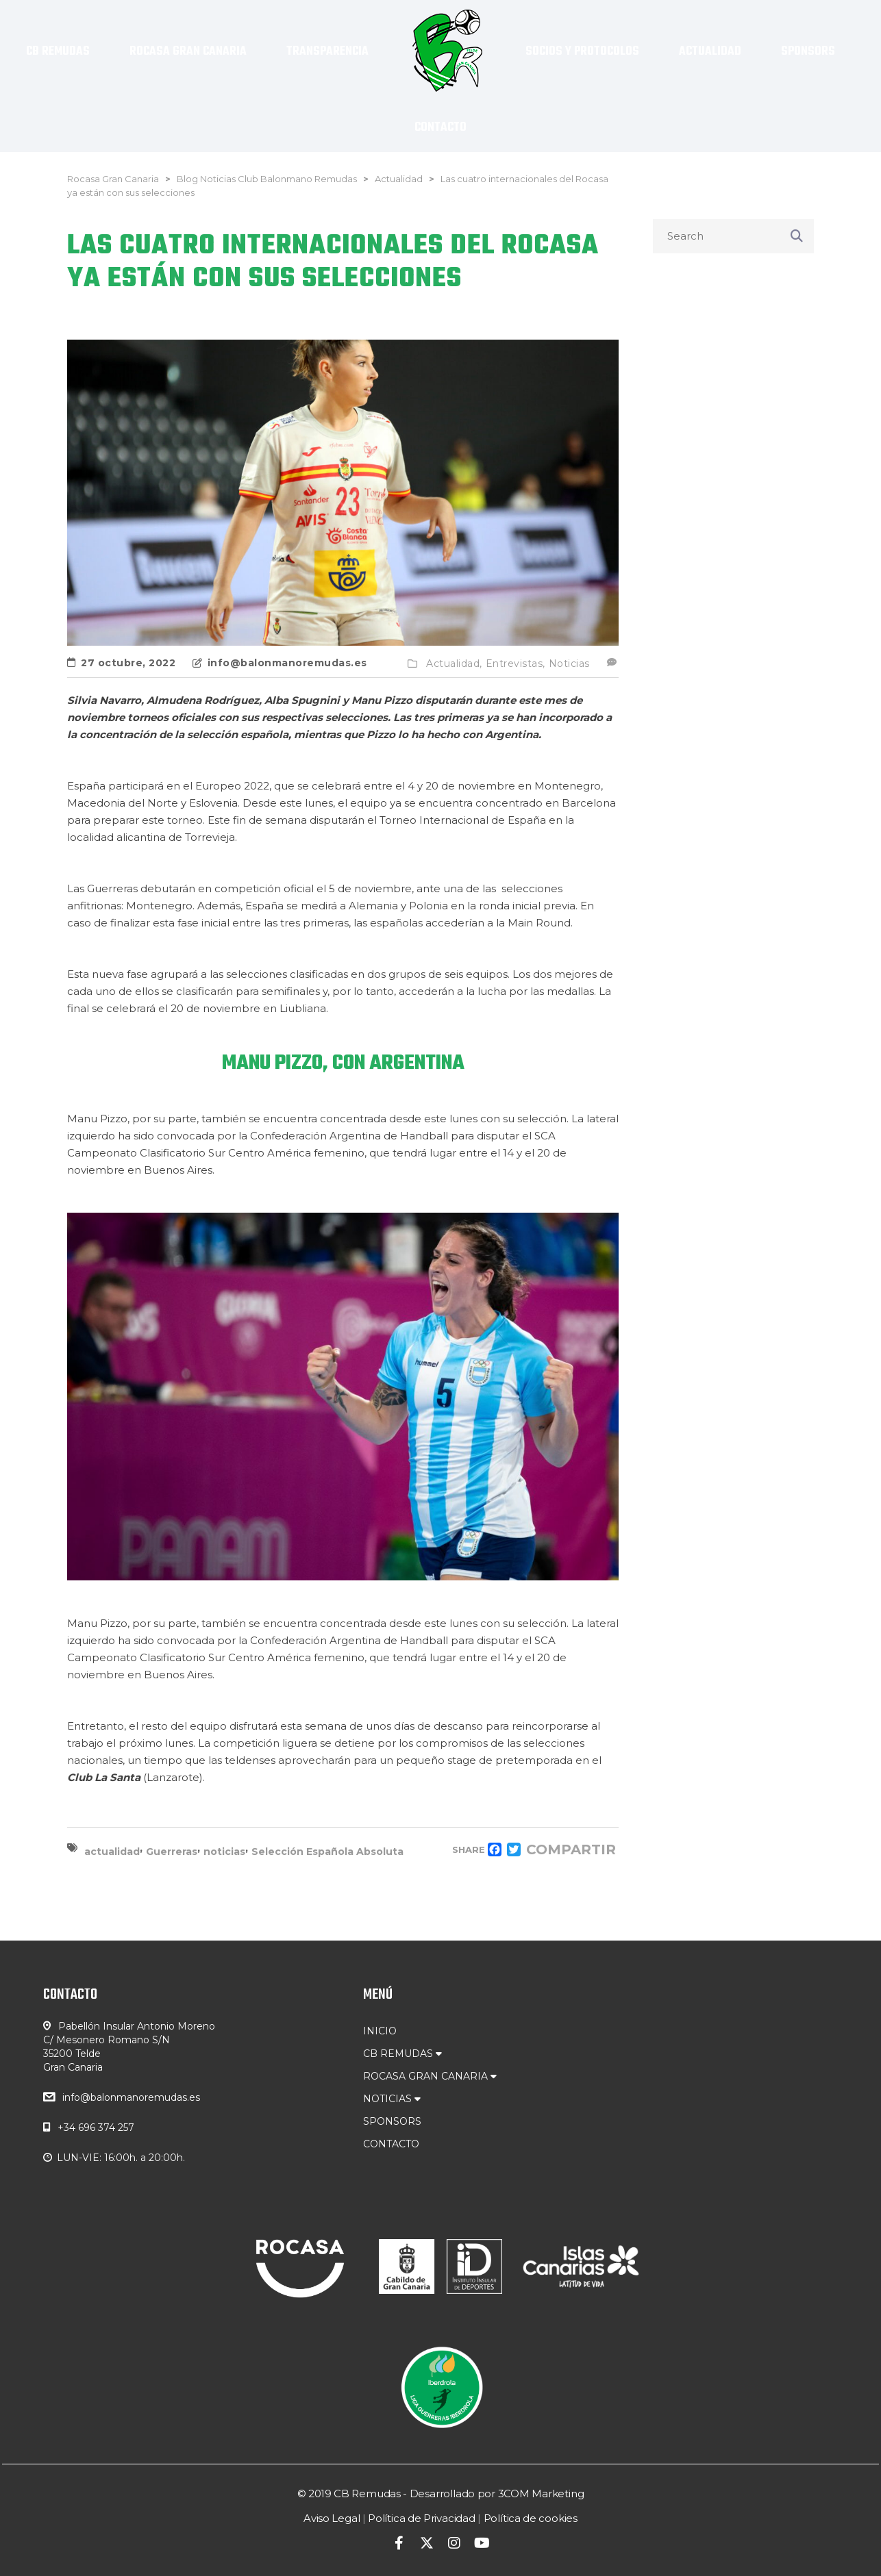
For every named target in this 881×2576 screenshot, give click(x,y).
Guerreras (171, 1851)
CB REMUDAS (402, 2053)
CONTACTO (391, 2144)
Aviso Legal (331, 2518)
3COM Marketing (541, 2493)
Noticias (569, 663)
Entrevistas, (515, 663)
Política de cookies (531, 2518)
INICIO (380, 2031)
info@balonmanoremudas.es (131, 2097)
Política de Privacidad (421, 2518)
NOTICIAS (392, 2099)
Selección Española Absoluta (327, 1851)
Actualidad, (454, 663)
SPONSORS (392, 2121)
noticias (224, 1851)
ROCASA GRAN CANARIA (430, 2076)
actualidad (112, 1851)
